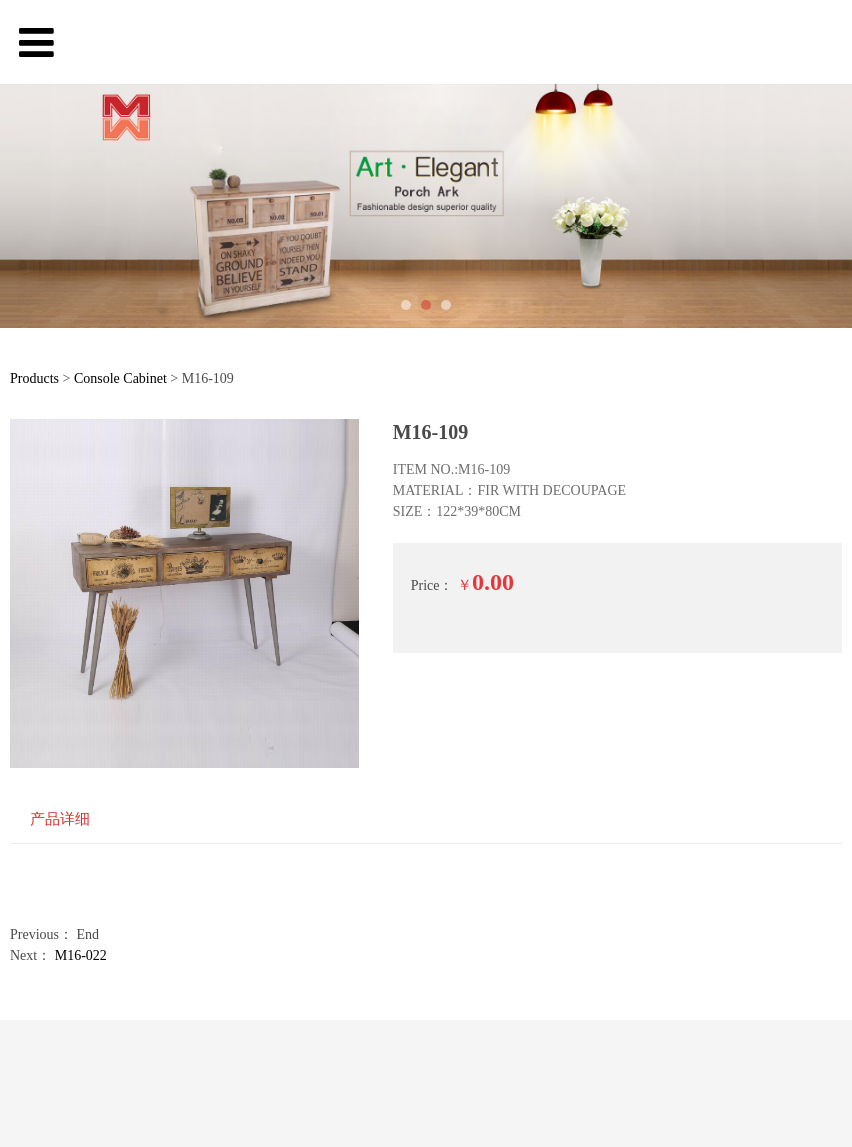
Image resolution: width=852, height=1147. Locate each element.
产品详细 (60, 818)
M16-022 (81, 955)
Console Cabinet (120, 378)
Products (34, 378)
